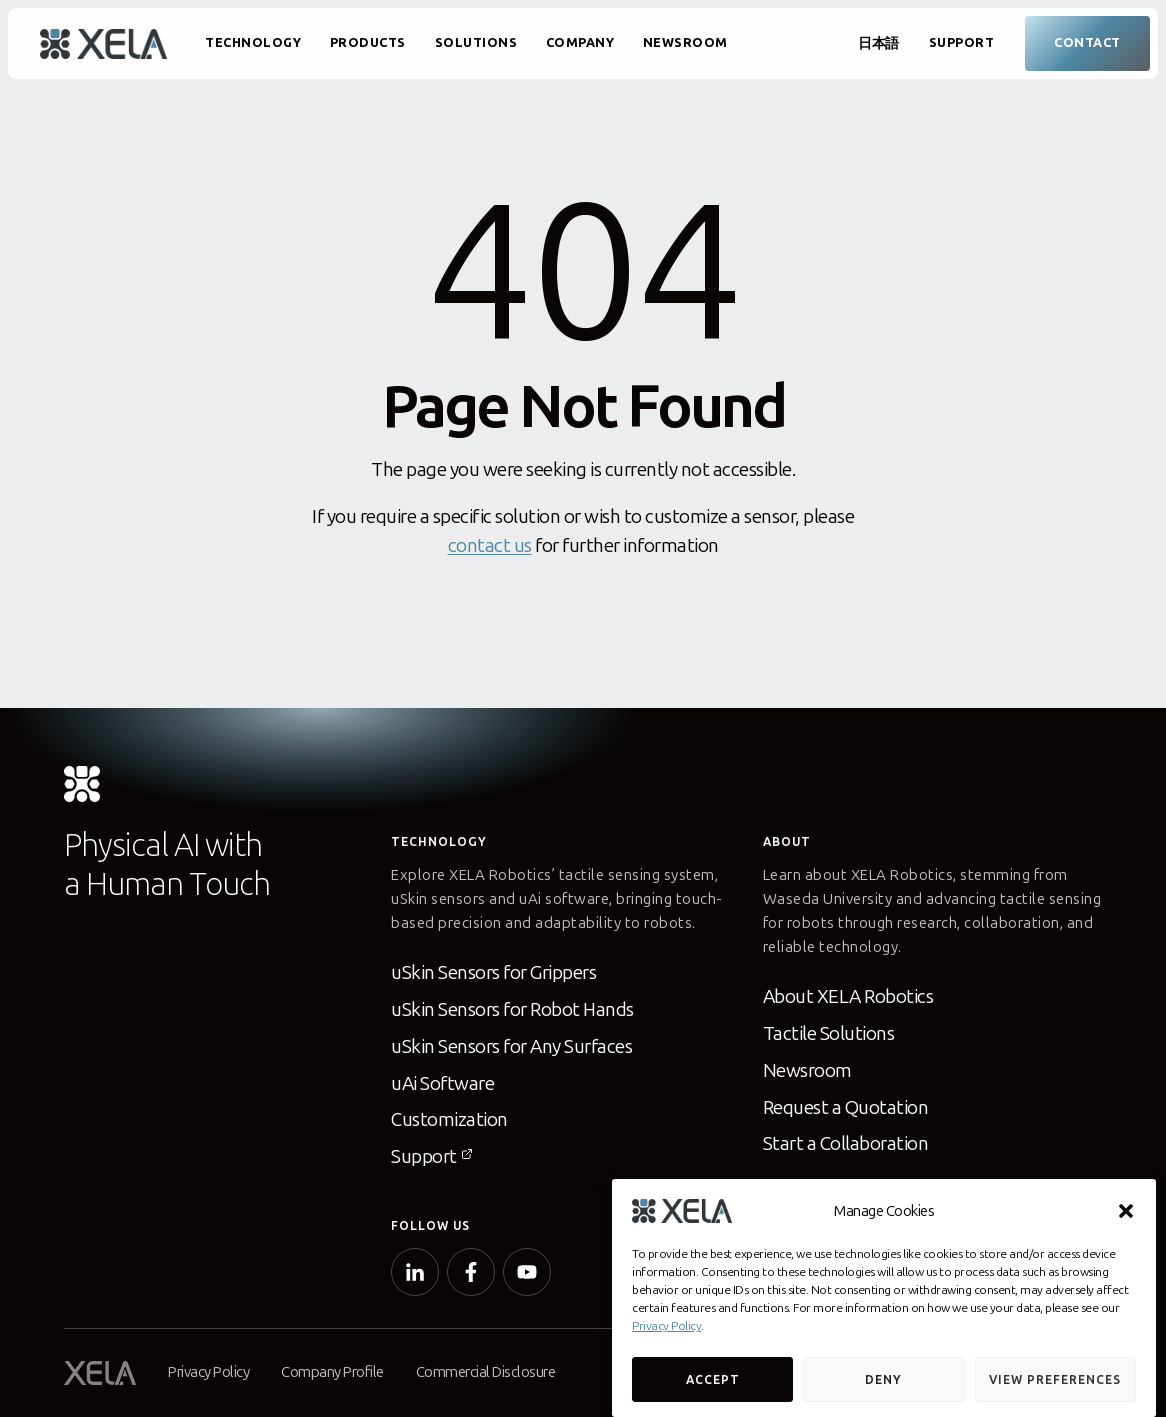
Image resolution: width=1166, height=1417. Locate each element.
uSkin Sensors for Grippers (493, 972)
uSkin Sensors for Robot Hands (512, 1009)
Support (962, 42)
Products (368, 42)
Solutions (476, 42)
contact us (490, 545)
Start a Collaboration (846, 1143)
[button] (1126, 1211)
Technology (253, 42)
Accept (713, 1380)
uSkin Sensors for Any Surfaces (511, 1046)
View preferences (1055, 1380)
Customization (449, 1119)
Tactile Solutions (829, 1033)
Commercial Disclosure (486, 1372)
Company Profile (332, 1372)
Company (580, 42)
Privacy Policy (666, 1326)
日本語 (878, 43)
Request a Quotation (846, 1107)
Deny (883, 1380)
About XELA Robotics (848, 996)
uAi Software (442, 1083)
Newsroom (685, 42)
